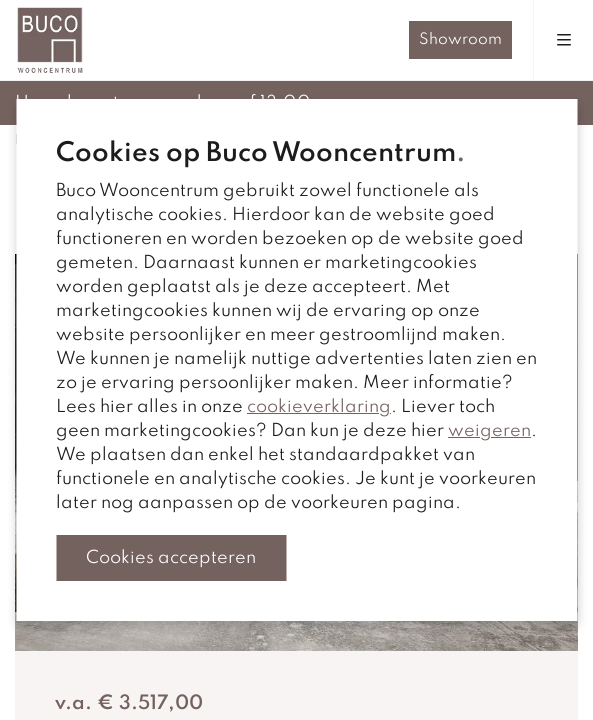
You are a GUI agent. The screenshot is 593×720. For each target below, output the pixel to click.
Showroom (460, 40)
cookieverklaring (319, 407)
